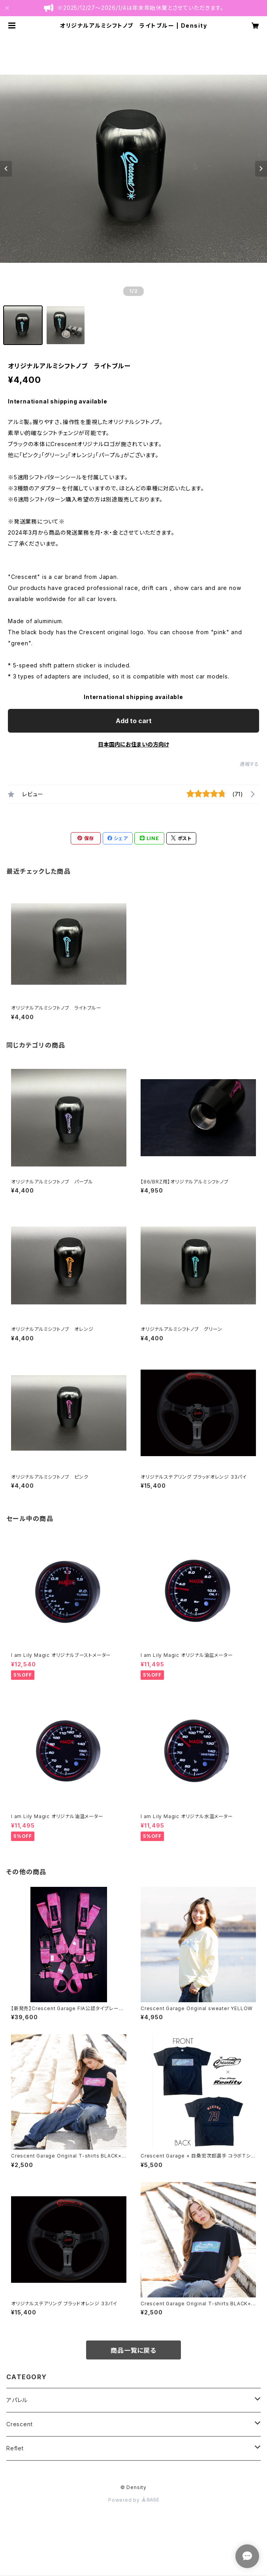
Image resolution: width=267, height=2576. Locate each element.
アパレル (17, 2400)
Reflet (15, 2448)
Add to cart (134, 721)
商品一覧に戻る (133, 2350)
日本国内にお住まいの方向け (133, 744)
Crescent (19, 2424)
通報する (249, 764)
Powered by (133, 2500)
